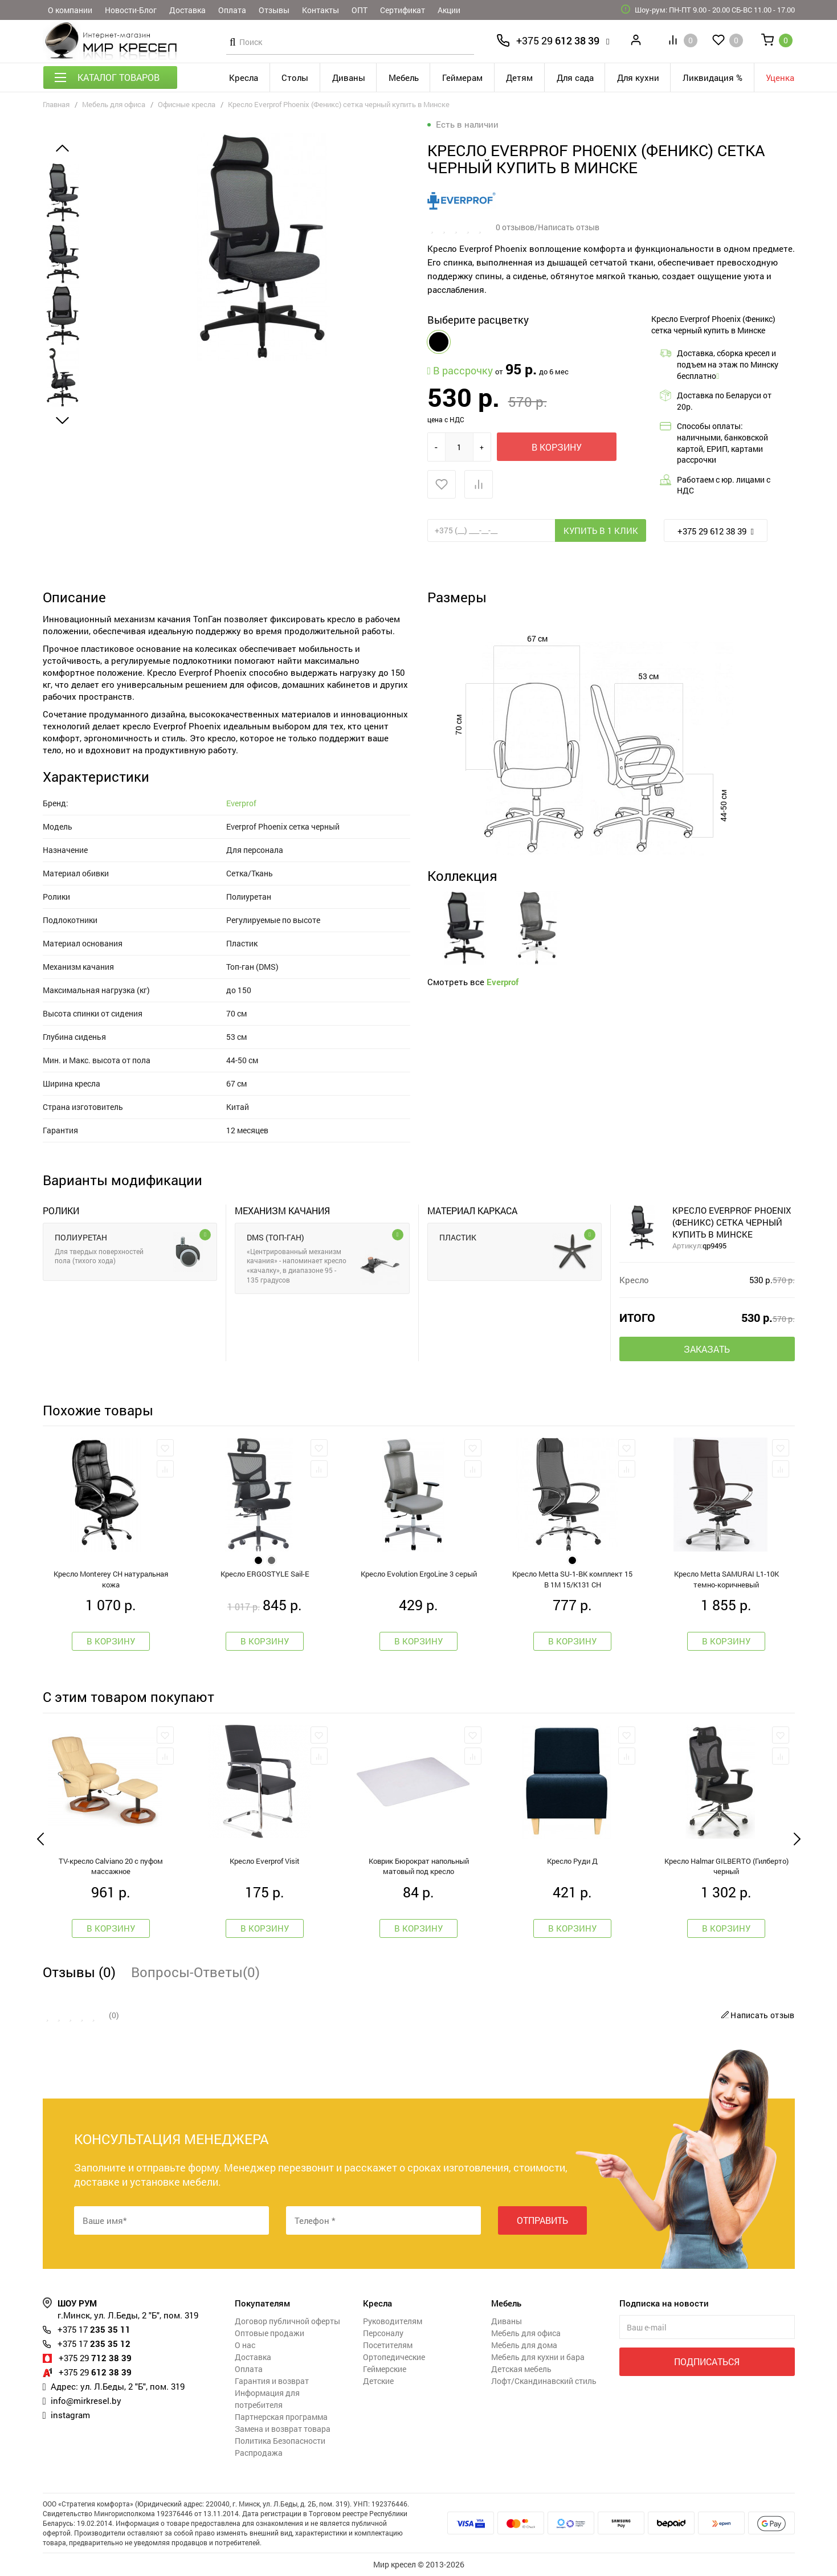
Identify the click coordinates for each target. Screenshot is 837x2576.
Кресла (243, 77)
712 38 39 (95, 2357)
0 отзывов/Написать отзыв (547, 227)
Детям (519, 77)
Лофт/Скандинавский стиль (544, 2380)
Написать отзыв (756, 2015)
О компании (70, 10)
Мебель (404, 77)
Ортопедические (394, 2357)
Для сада (575, 77)
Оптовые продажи (269, 2333)
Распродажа (259, 2452)
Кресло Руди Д (572, 1861)
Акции (449, 10)
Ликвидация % (712, 77)
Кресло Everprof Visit (265, 1861)
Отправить (542, 2220)
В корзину (557, 447)
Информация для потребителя (267, 2398)
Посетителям (388, 2345)
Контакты (320, 10)
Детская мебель (521, 2368)
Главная (56, 104)
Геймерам (462, 77)
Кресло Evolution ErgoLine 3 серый (419, 1574)
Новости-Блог (131, 10)
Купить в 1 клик (601, 530)
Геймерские (384, 2368)
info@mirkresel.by (86, 2400)
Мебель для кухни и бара (538, 2357)
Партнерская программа (281, 2416)
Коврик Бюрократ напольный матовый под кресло (419, 1866)
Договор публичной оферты (287, 2321)
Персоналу (383, 2333)
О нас (245, 2345)
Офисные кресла (186, 104)
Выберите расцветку (478, 319)
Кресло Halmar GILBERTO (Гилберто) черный (726, 1866)
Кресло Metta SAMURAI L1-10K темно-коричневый (726, 1579)
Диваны (348, 77)
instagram (70, 2414)
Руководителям (392, 2321)
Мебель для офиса (113, 104)
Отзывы (274, 10)
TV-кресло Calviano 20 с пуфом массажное (111, 1866)
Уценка (780, 77)
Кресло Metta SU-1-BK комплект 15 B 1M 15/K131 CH (572, 1579)
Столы (294, 77)
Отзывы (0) (79, 1972)
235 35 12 (94, 2343)
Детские (378, 2380)
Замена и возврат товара (282, 2428)
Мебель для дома (524, 2345)
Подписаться (707, 2361)
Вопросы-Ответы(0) (195, 1972)
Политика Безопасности (280, 2440)
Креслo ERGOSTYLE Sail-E (265, 1574)
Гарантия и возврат (272, 2380)
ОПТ (360, 10)
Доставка (187, 10)
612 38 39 (557, 40)
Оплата (232, 10)
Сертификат (402, 10)
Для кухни (638, 77)
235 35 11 (94, 2329)
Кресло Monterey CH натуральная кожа (111, 1579)
